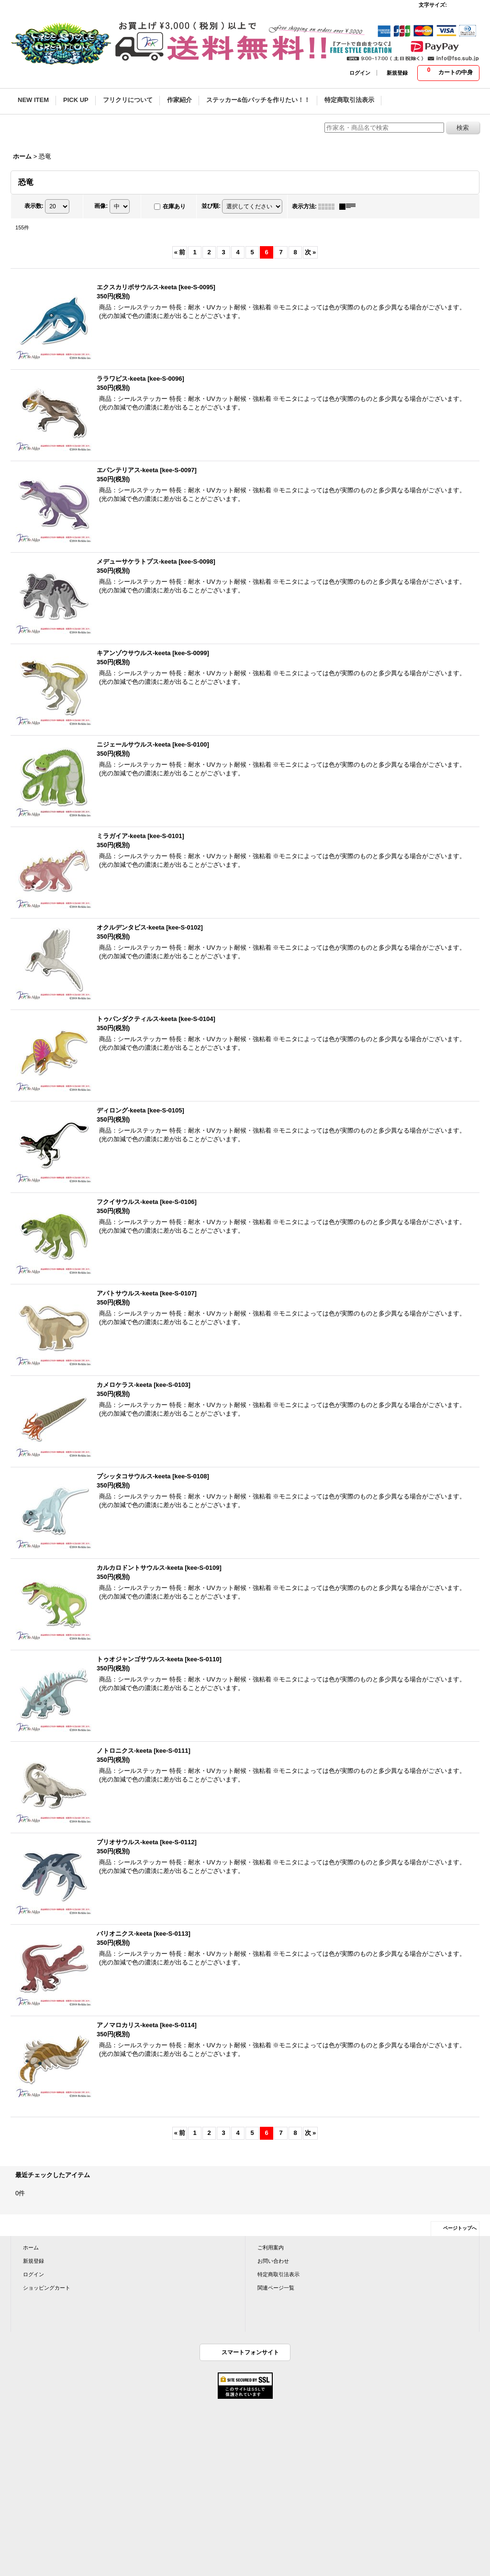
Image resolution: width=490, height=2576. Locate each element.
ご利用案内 (270, 2247)
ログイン (359, 73)
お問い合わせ (273, 2261)
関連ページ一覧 (275, 2288)
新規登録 (397, 73)
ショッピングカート (46, 2288)
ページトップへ (460, 2228)
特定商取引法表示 (278, 2274)
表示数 (34, 206)
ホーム (31, 2247)
